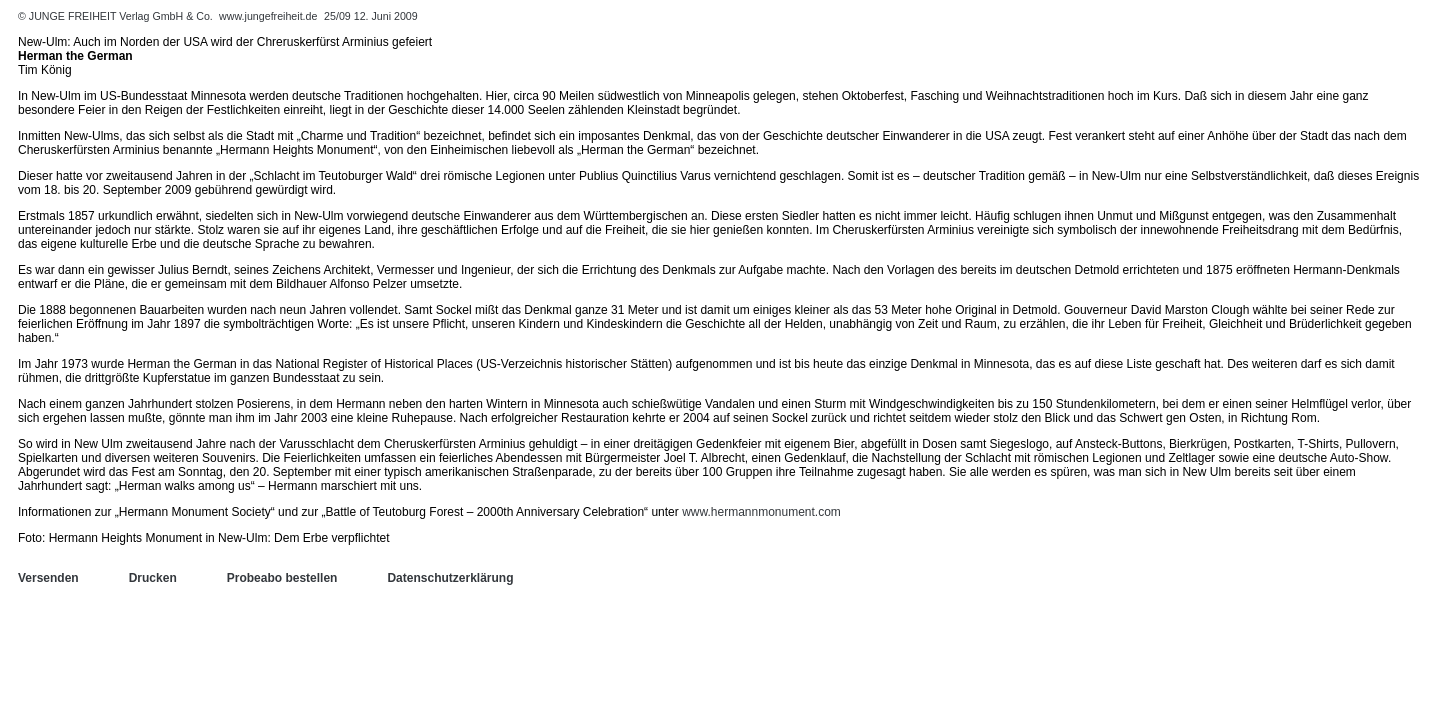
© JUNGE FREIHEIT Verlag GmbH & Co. (117, 16)
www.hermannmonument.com (761, 512)
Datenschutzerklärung (450, 578)
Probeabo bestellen (282, 578)
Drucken (153, 578)
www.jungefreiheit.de (268, 16)
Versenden (48, 578)
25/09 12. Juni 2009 (371, 16)
